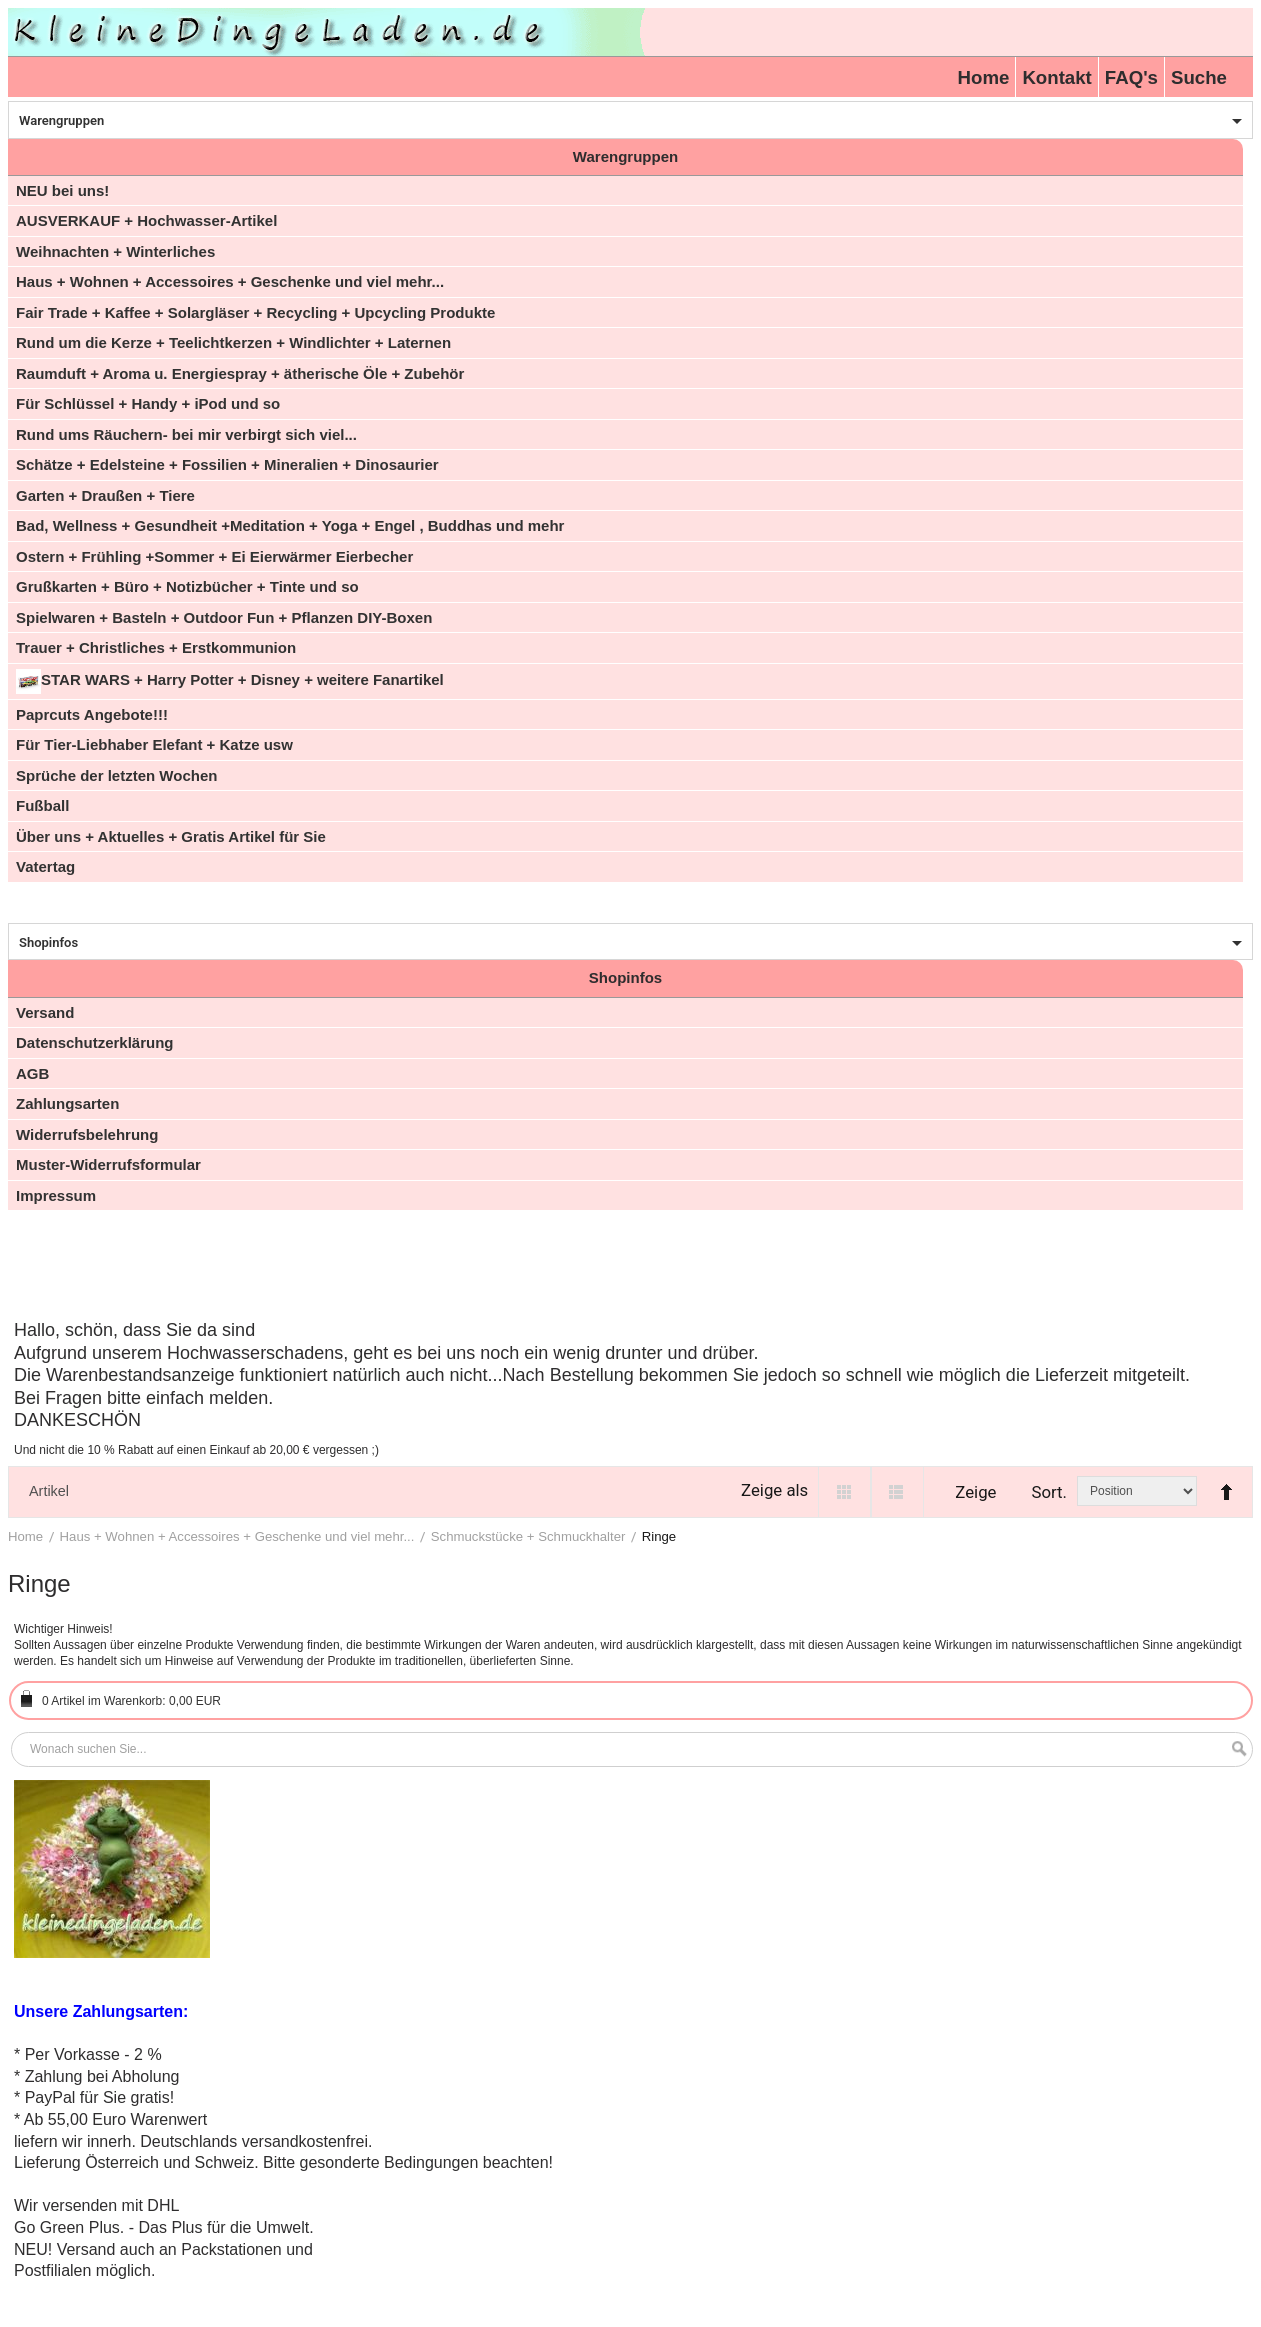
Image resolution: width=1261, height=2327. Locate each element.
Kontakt (1056, 77)
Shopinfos (48, 942)
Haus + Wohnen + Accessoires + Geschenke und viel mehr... (237, 1536)
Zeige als (774, 1490)
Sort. (1049, 1492)
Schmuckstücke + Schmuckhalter (528, 1536)
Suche (1199, 77)
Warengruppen (61, 120)
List (897, 1492)
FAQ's (1131, 77)
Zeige (975, 1492)
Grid (844, 1492)
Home (984, 77)
